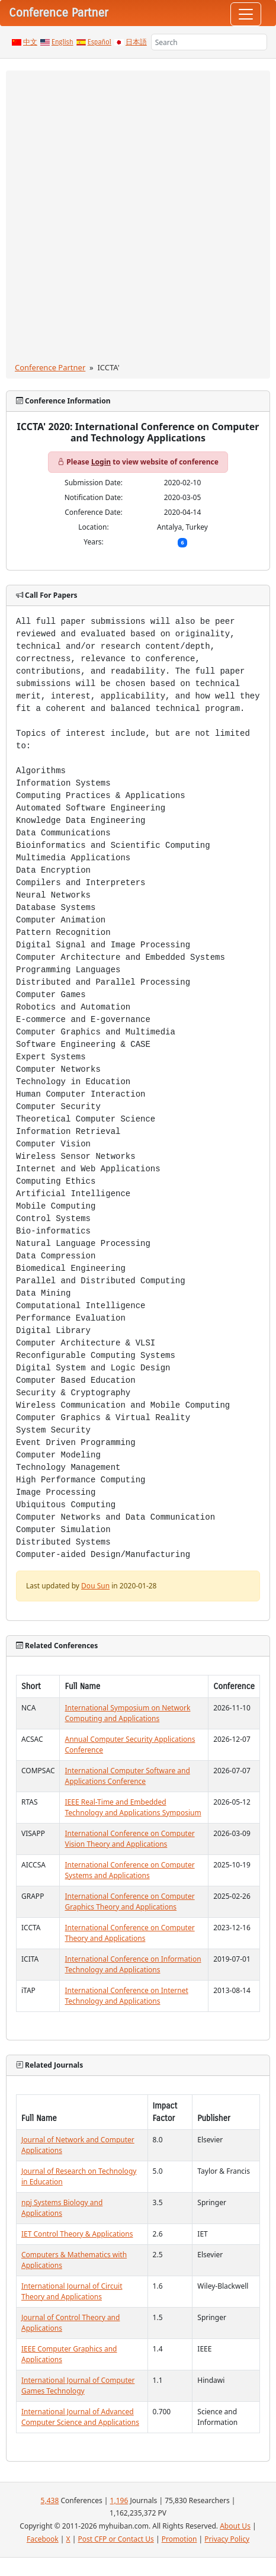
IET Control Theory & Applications (77, 2234)
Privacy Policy (226, 2539)
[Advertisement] (137, 218)
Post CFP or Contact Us (115, 2539)
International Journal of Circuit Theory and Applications (72, 2291)
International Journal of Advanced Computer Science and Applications (80, 2417)
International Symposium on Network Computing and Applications (127, 1713)
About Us (235, 2526)
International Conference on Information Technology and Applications (133, 1964)
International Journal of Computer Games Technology (77, 2385)
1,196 (119, 2500)
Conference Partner (50, 367)
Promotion (179, 2539)
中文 (30, 42)
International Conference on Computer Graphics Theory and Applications (129, 1901)
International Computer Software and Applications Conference (127, 1776)
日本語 (136, 42)
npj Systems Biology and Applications (61, 2207)
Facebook (43, 2539)
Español (99, 42)
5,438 (50, 2500)
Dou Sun (95, 1586)
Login (101, 462)
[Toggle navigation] (245, 14)
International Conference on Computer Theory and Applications (129, 1933)
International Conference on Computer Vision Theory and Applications (129, 1838)
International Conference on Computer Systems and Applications (129, 1870)
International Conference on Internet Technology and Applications (126, 1995)
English (62, 42)
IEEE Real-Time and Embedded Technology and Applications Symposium (133, 1807)
